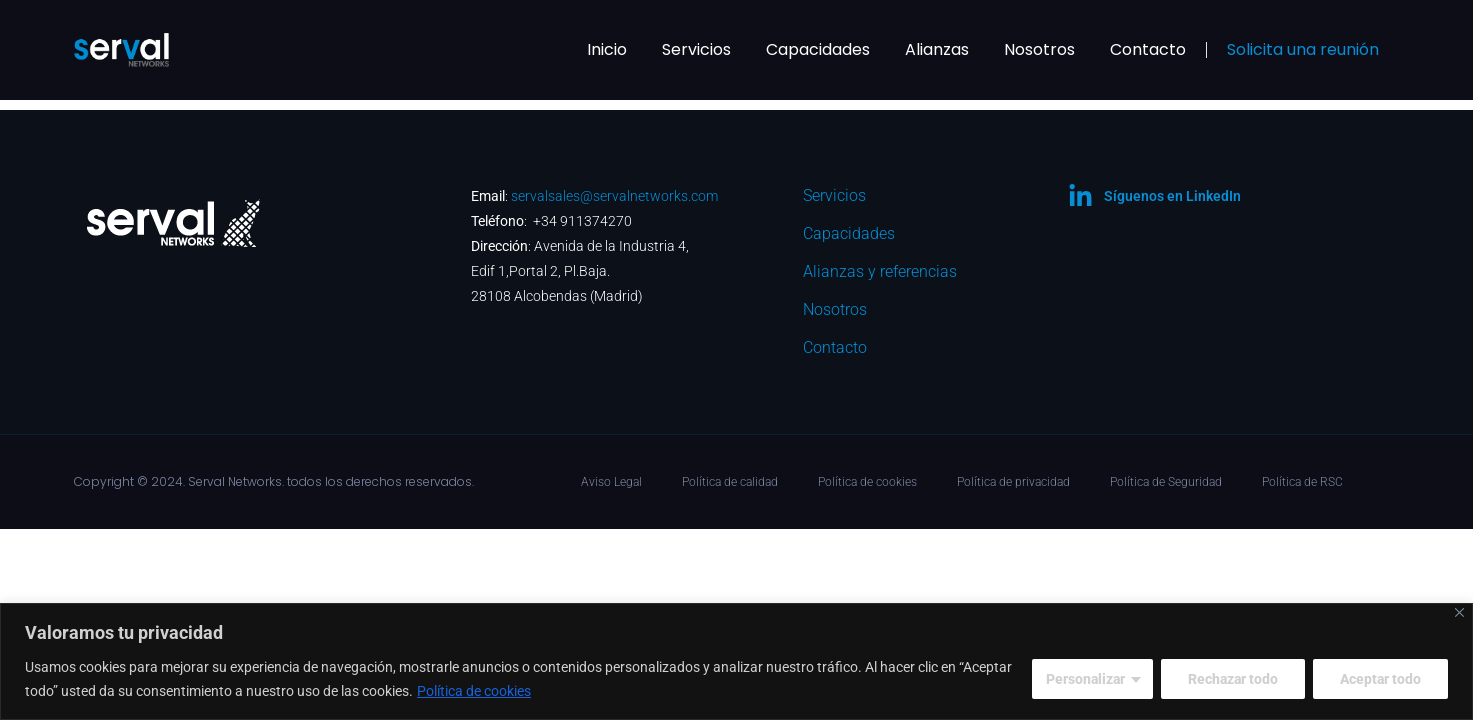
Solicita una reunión (1303, 49)
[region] (736, 661)
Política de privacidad (1013, 482)
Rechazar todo (1233, 679)
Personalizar (1085, 679)
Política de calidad (730, 482)
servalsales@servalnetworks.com (614, 196)
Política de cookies (474, 691)
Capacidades (818, 49)
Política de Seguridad (1166, 482)
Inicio (607, 49)
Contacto (1148, 49)
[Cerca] (1459, 612)
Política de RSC (1302, 482)
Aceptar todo (1380, 679)
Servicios (696, 49)
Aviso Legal (611, 482)
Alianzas (937, 49)
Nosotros (1039, 49)
